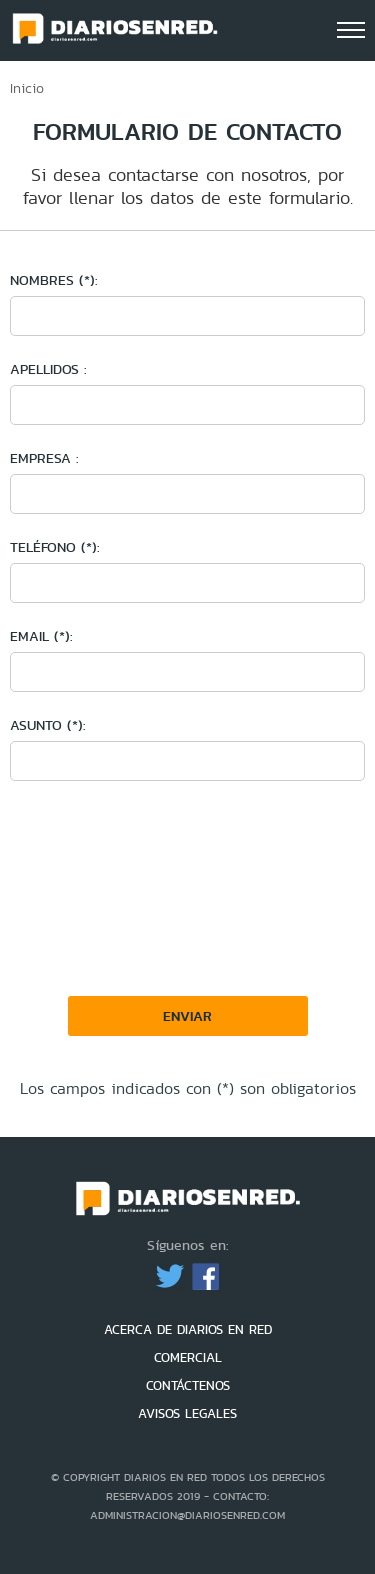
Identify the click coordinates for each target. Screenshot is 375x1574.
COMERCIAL (188, 1357)
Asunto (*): (48, 725)
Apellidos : (48, 369)
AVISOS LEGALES (187, 1413)
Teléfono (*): (55, 547)
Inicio (27, 88)
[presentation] (172, 992)
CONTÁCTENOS (188, 1385)
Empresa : (44, 458)
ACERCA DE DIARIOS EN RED (188, 1329)
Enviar (187, 1016)
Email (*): (41, 636)
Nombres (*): (54, 280)
